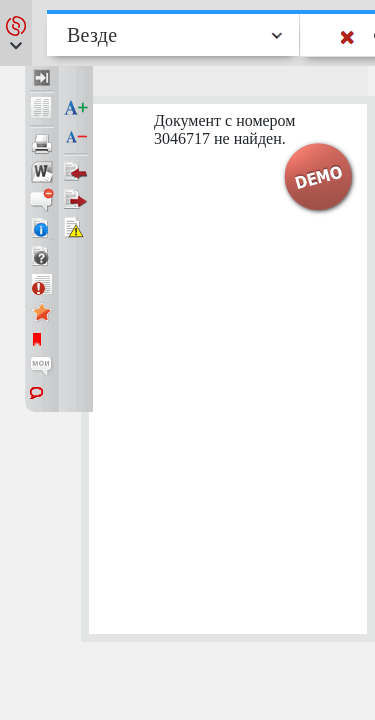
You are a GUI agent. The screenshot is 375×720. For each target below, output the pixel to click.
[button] (16, 33)
